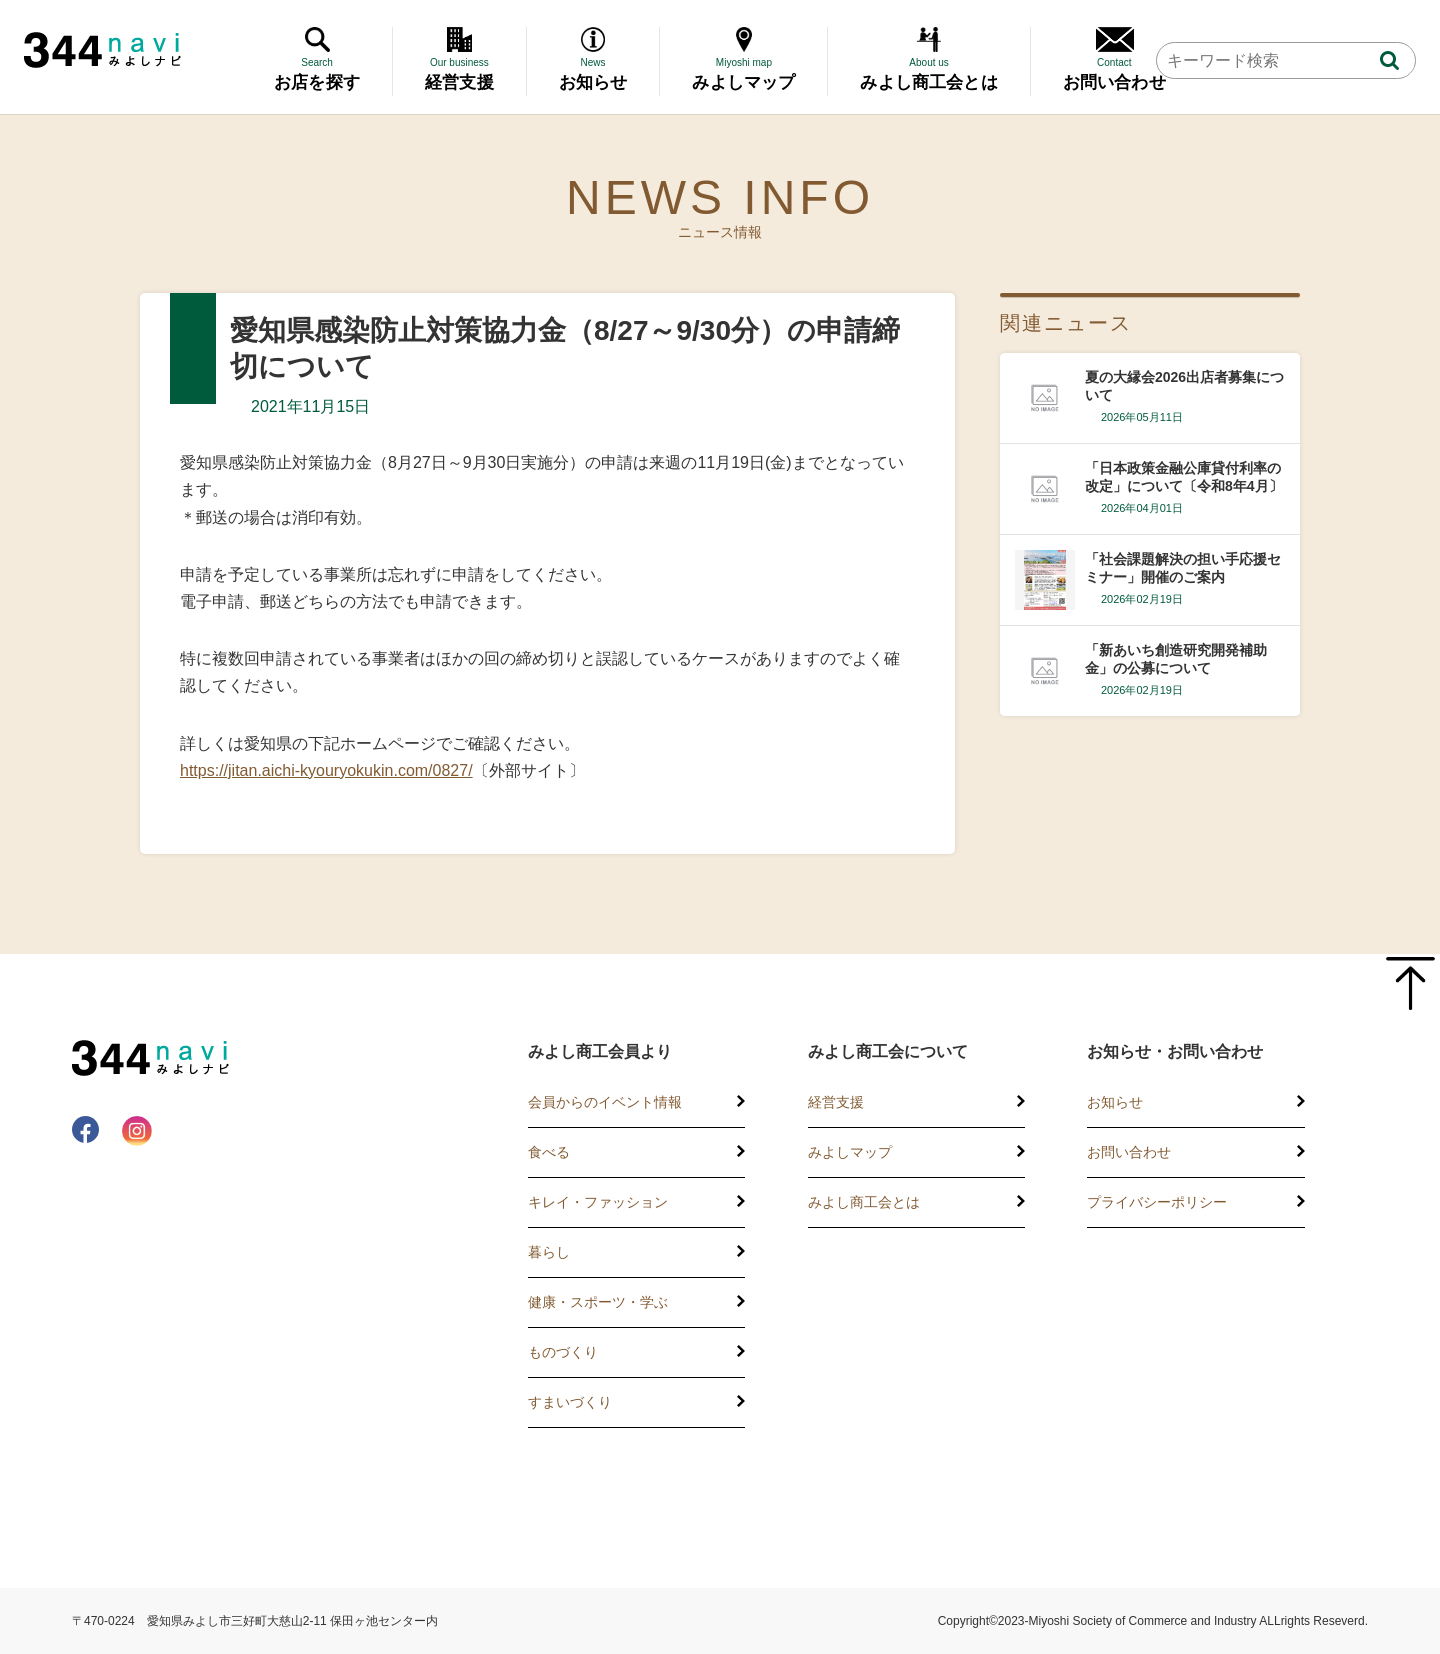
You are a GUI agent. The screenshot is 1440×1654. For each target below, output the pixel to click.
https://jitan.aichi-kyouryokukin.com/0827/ (326, 770)
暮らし (549, 1252)
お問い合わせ (1129, 1152)
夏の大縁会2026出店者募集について (1184, 386)
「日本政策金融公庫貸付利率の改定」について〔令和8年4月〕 (1184, 477)
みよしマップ (850, 1152)
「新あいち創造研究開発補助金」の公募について (1176, 659)
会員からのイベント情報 (605, 1102)
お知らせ (1115, 1102)
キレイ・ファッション (598, 1202)
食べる (549, 1152)
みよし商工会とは (864, 1202)
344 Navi (102, 50)
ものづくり (563, 1352)
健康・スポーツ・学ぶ (598, 1302)
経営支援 (836, 1102)
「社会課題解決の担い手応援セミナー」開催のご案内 (1183, 568)
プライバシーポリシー (1157, 1202)
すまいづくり (570, 1402)
